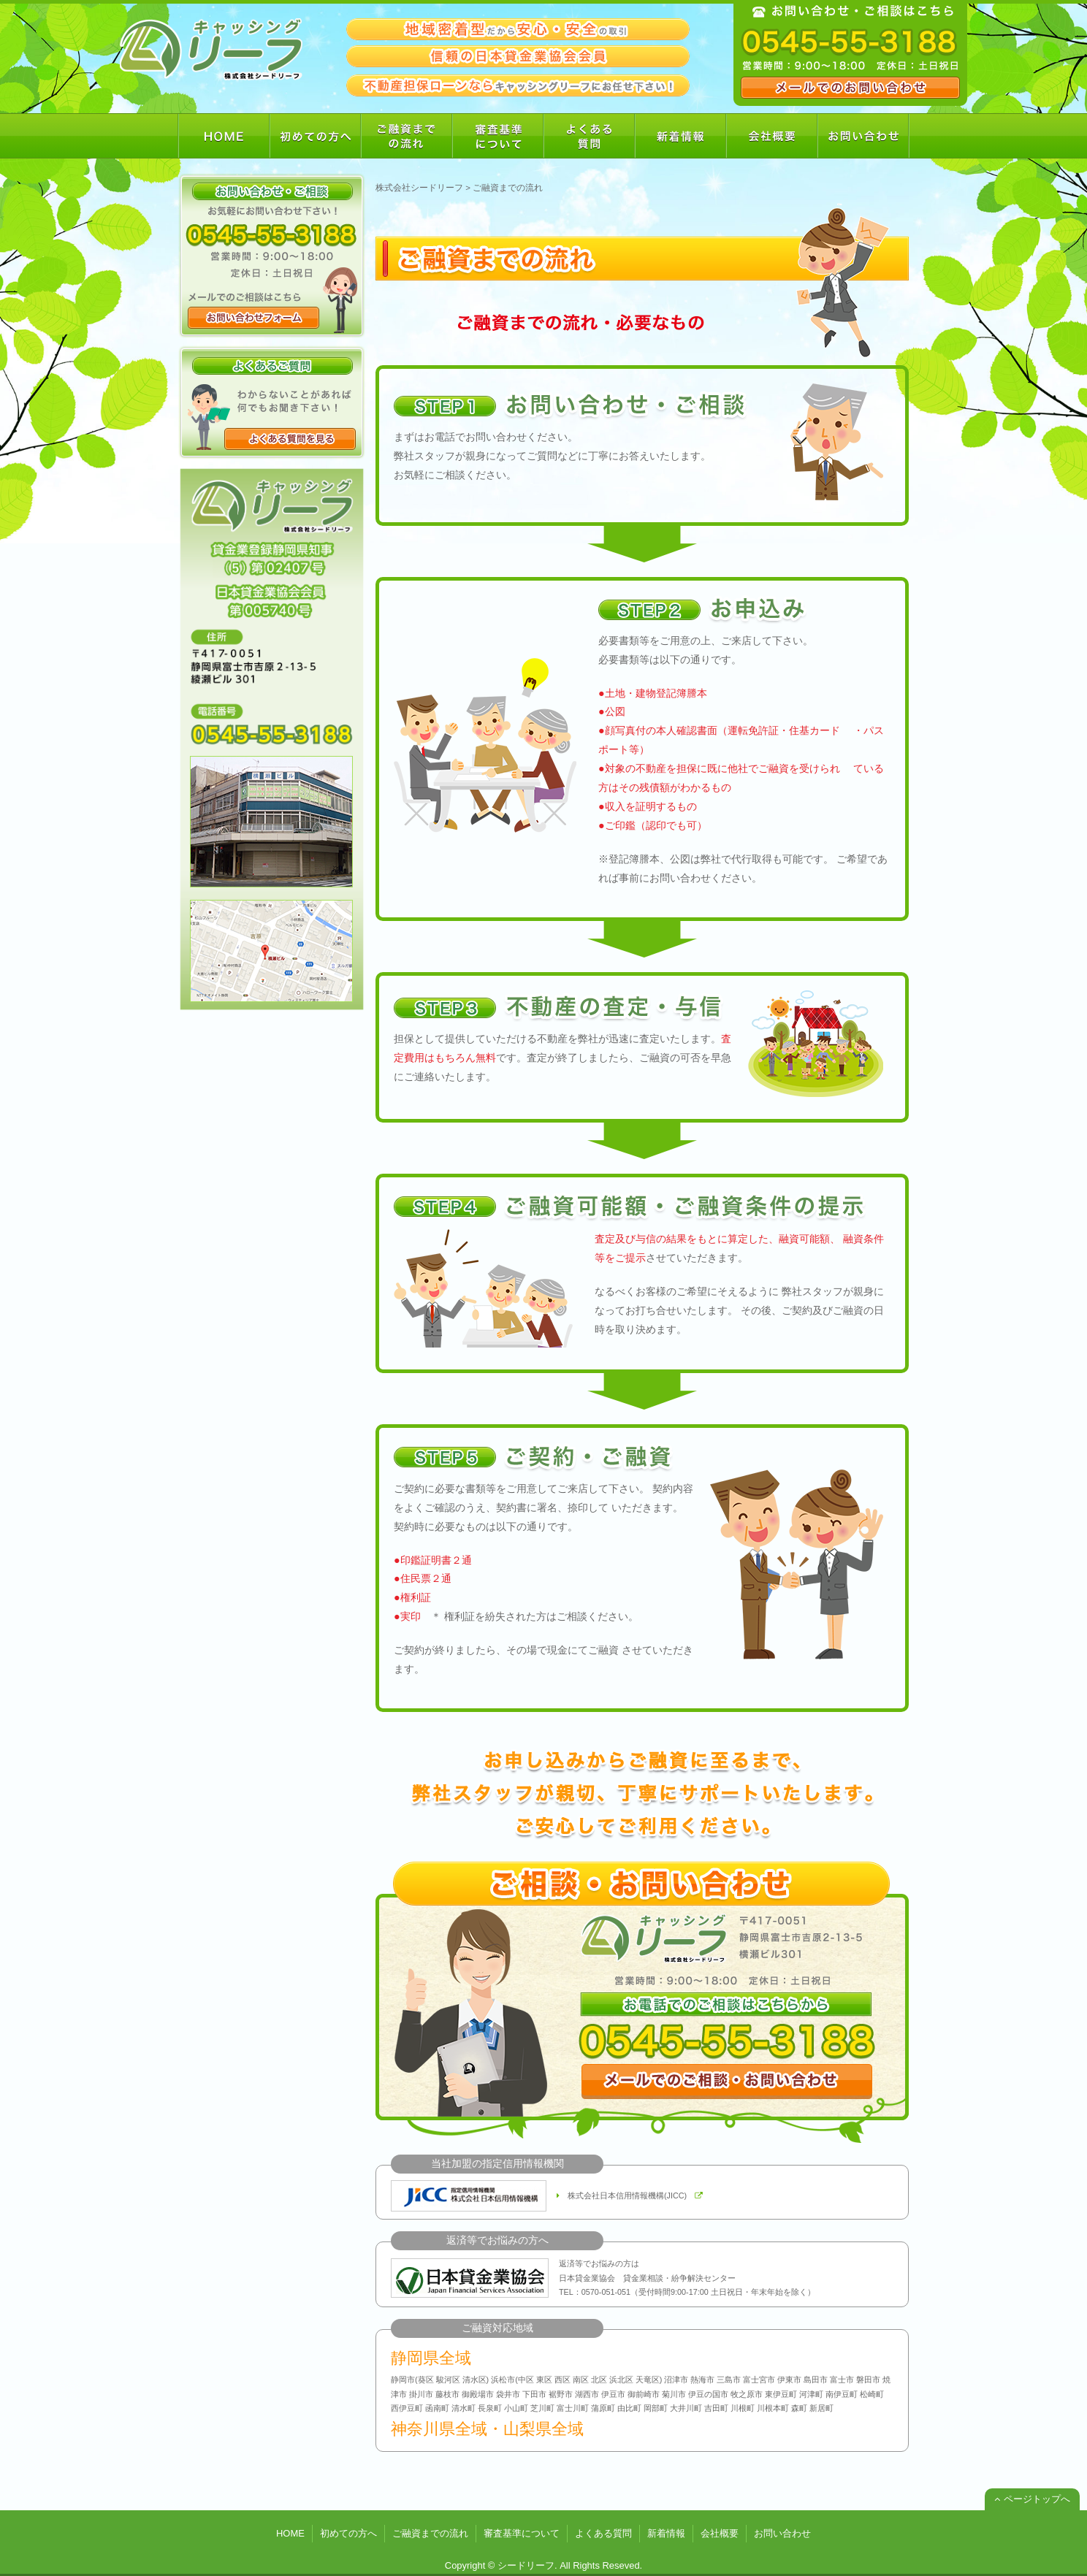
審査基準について (522, 2533)
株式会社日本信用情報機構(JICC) (630, 2196)
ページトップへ (1032, 2498)
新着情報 (666, 2533)
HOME (290, 2533)
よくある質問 (603, 2533)
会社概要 (720, 2533)
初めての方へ (348, 2533)
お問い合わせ (782, 2533)
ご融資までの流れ (430, 2533)
